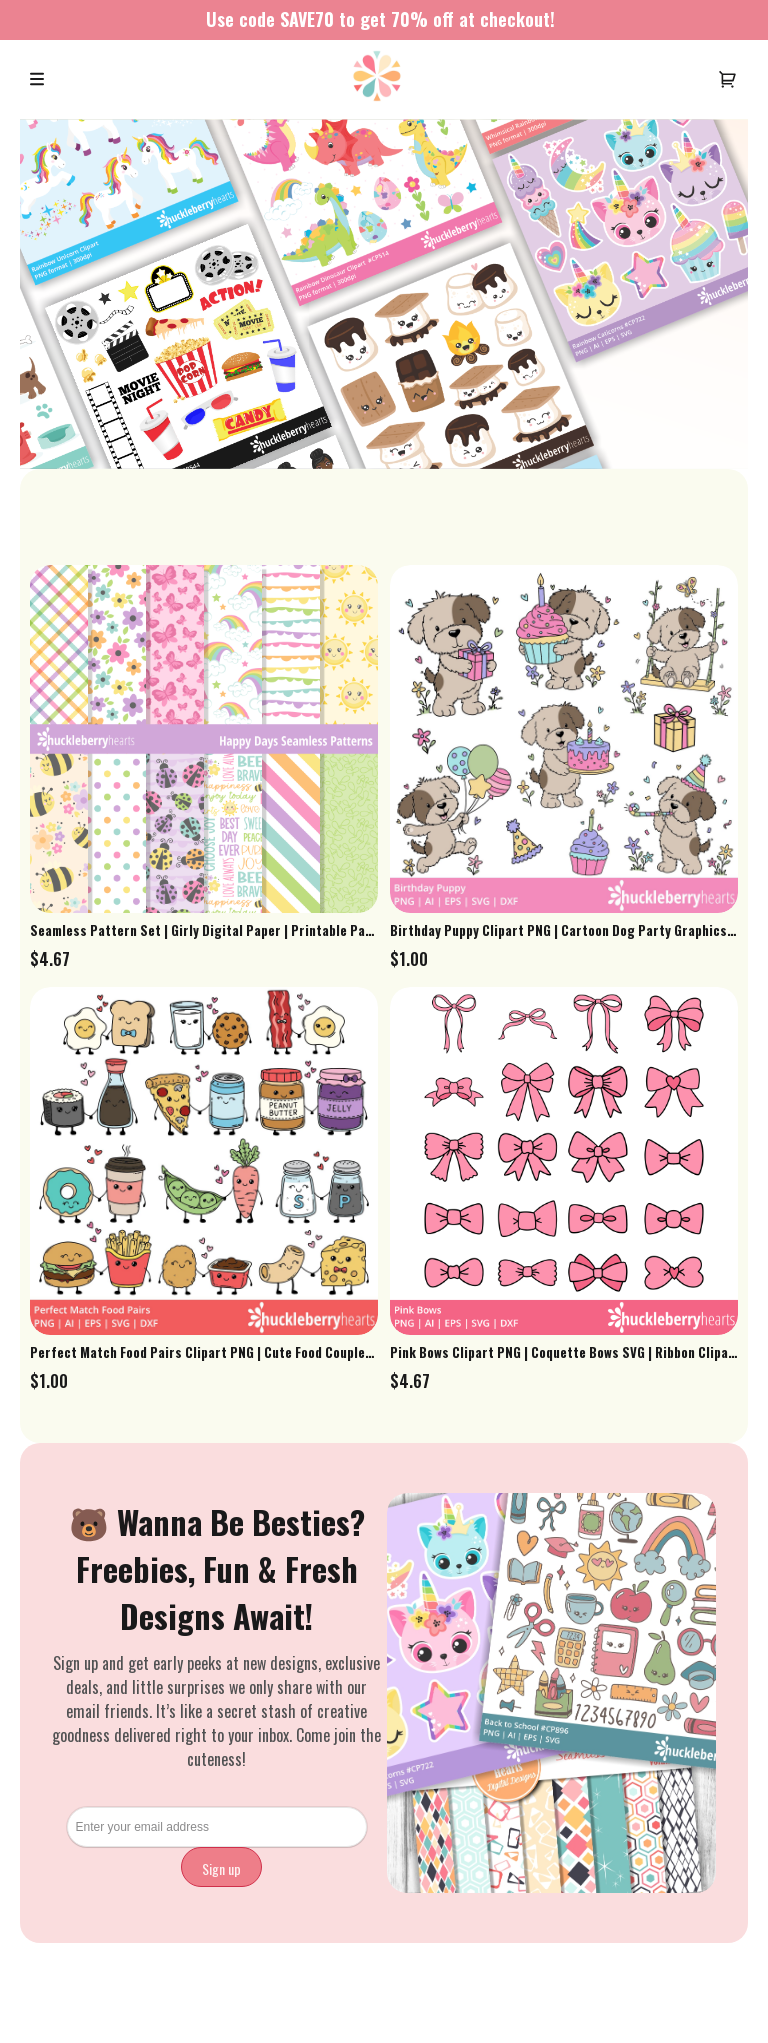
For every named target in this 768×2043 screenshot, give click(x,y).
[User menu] (728, 79)
